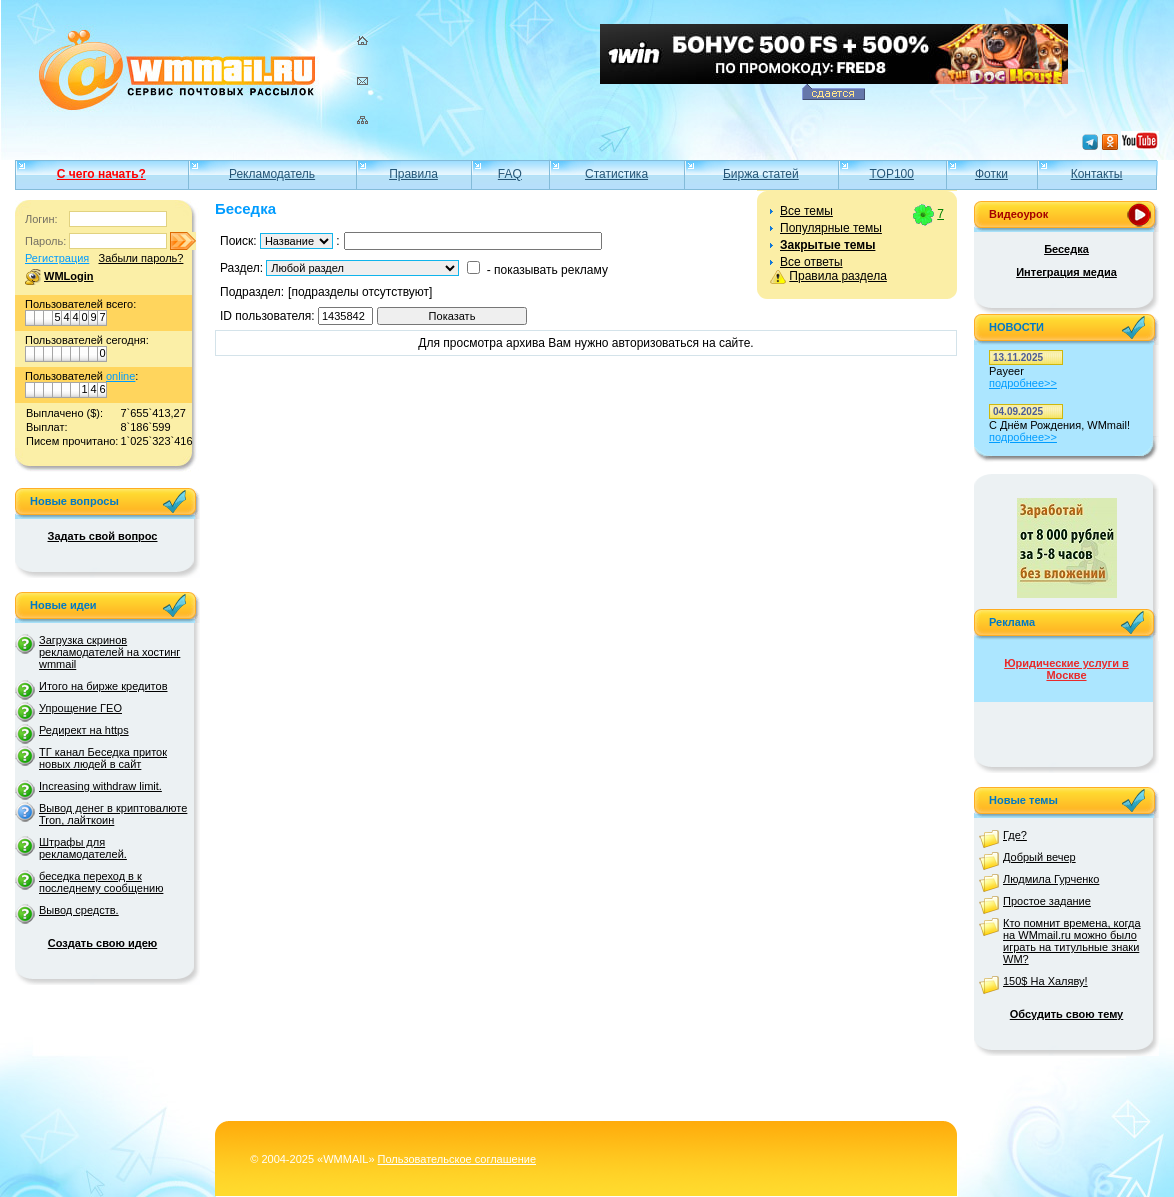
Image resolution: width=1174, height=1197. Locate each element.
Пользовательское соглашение (457, 1159)
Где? (1015, 835)
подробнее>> (1023, 383)
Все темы (806, 211)
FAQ (510, 174)
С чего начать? (101, 174)
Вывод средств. (79, 910)
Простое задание (1047, 901)
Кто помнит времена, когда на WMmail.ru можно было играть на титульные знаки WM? (1072, 941)
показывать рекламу (551, 270)
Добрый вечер (1039, 857)
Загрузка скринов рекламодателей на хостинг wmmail (109, 652)
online (120, 376)
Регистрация (57, 258)
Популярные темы (831, 228)
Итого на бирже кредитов (103, 686)
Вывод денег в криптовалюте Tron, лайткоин (113, 814)
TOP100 (891, 174)
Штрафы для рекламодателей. (83, 848)
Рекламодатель (272, 174)
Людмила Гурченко (1051, 879)
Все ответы (811, 262)
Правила (413, 174)
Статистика (616, 174)
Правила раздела (837, 276)
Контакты (1097, 174)
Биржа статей (761, 174)
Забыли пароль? (140, 258)
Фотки (991, 174)
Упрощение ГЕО (80, 708)
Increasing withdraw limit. (100, 786)
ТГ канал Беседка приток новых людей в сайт (103, 758)
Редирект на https (84, 730)
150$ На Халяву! (1045, 981)
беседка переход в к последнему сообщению (101, 882)
